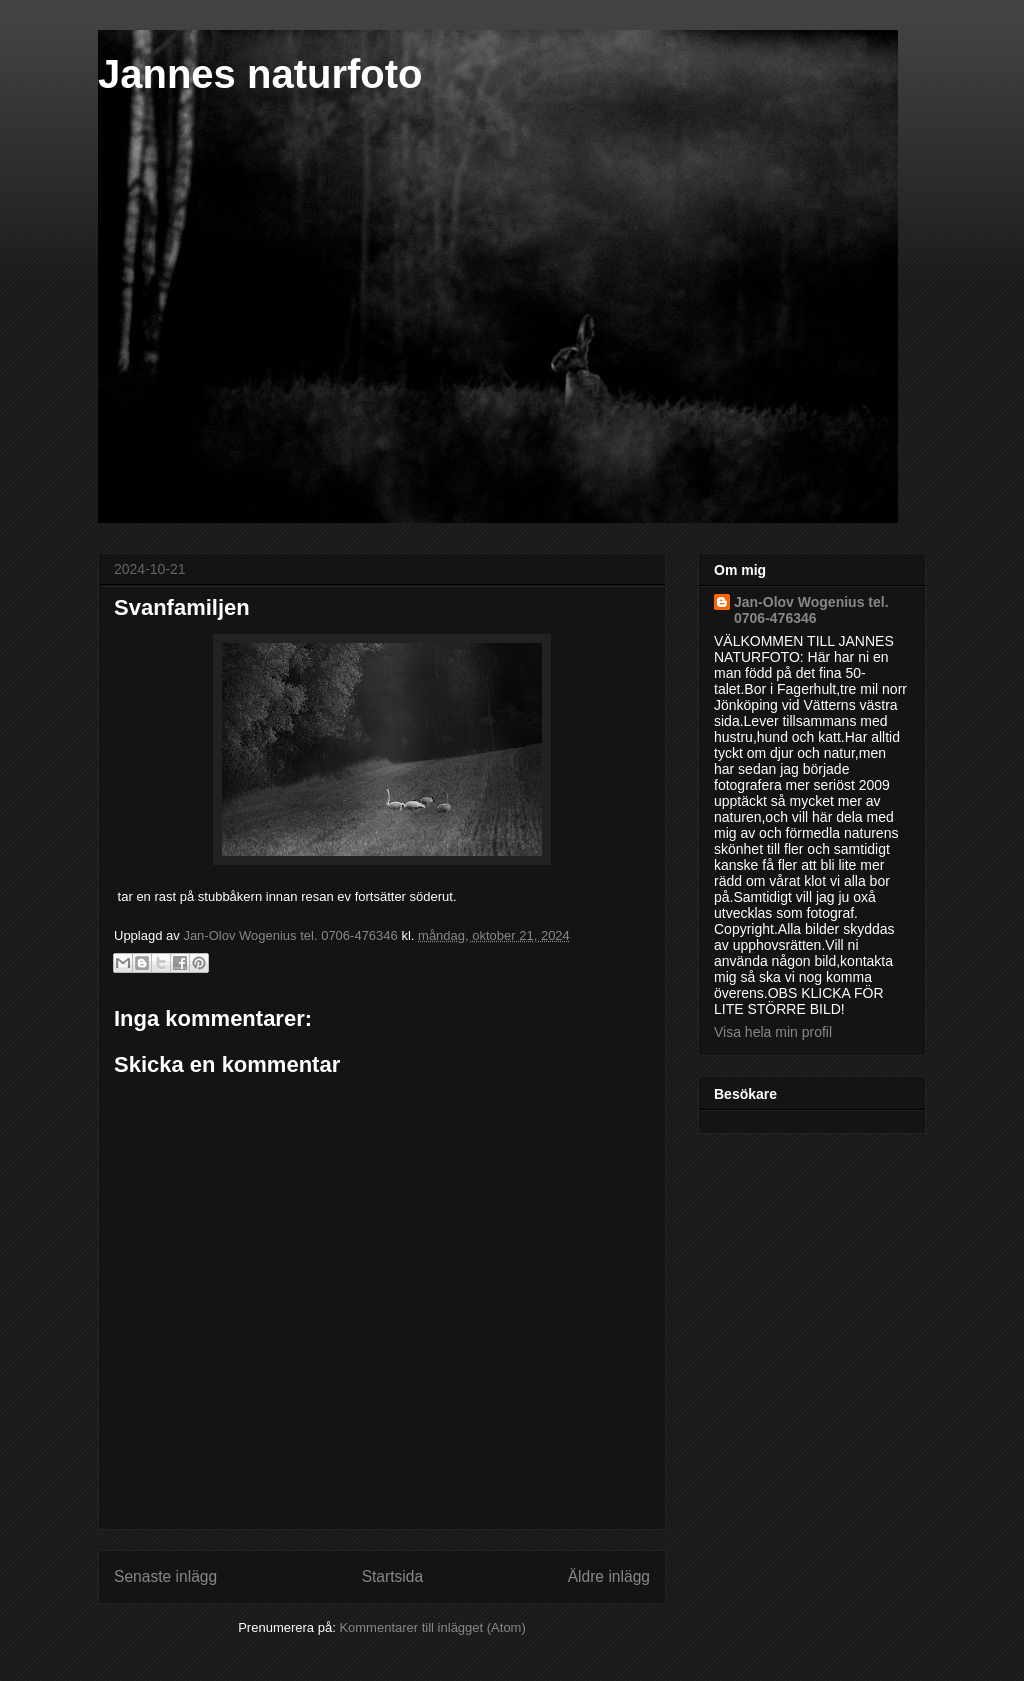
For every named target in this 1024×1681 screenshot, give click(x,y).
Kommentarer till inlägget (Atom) (432, 1627)
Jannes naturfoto (260, 74)
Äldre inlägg (609, 1576)
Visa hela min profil (773, 1032)
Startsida (393, 1576)
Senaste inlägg (165, 1576)
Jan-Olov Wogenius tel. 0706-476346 (811, 610)
